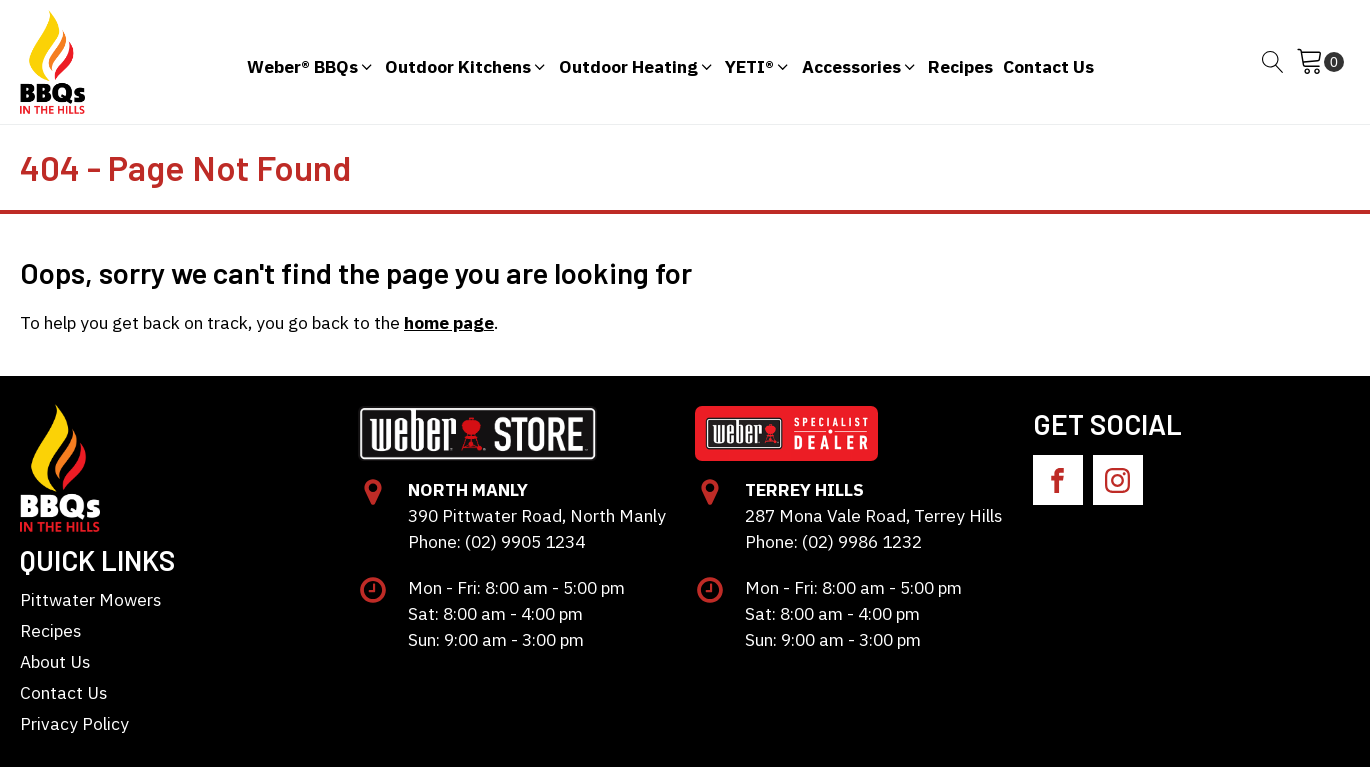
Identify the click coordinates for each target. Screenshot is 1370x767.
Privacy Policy (74, 723)
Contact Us (63, 692)
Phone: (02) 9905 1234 (496, 541)
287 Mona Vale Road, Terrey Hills (873, 515)
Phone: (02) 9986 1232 (833, 541)
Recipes (50, 630)
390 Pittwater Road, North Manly (537, 515)
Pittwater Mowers (90, 599)
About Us (55, 661)
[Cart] (1320, 62)
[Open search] (1273, 62)
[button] (311, 62)
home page (449, 322)
